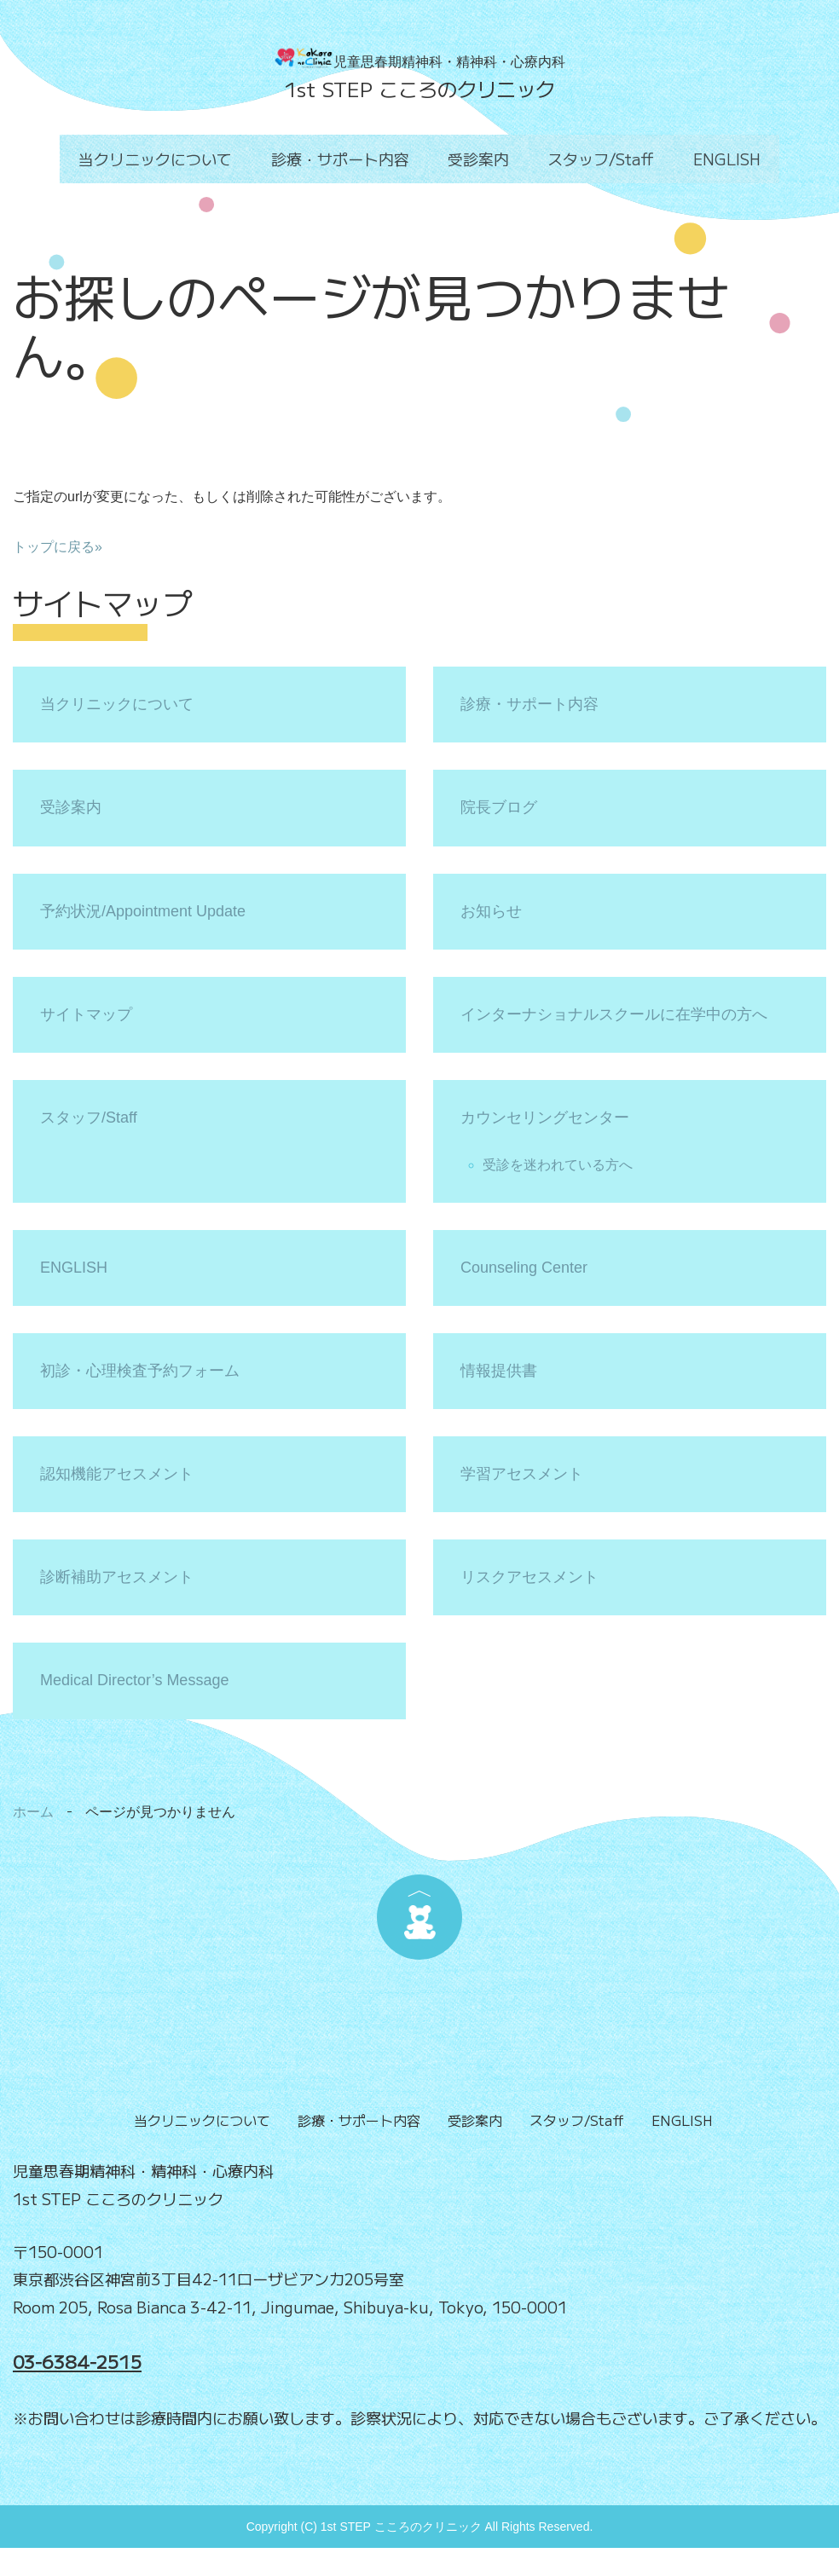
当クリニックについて (164, 158)
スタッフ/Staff (596, 158)
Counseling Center (523, 1267)
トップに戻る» (57, 547)
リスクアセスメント (529, 1576)
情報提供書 (498, 1370)
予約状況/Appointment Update (143, 911)
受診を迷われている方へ (558, 1165)
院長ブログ (498, 807)
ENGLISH (717, 158)
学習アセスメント (521, 1473)
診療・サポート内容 (344, 158)
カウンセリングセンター (544, 1117)
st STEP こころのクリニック (426, 88)
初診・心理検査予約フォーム (140, 1370)
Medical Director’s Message (134, 1680)
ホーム (33, 1812)
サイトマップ (86, 1014)
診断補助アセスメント (117, 1576)
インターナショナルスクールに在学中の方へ (613, 1014)
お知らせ (491, 911)
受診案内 (478, 158)
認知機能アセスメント (117, 1473)
